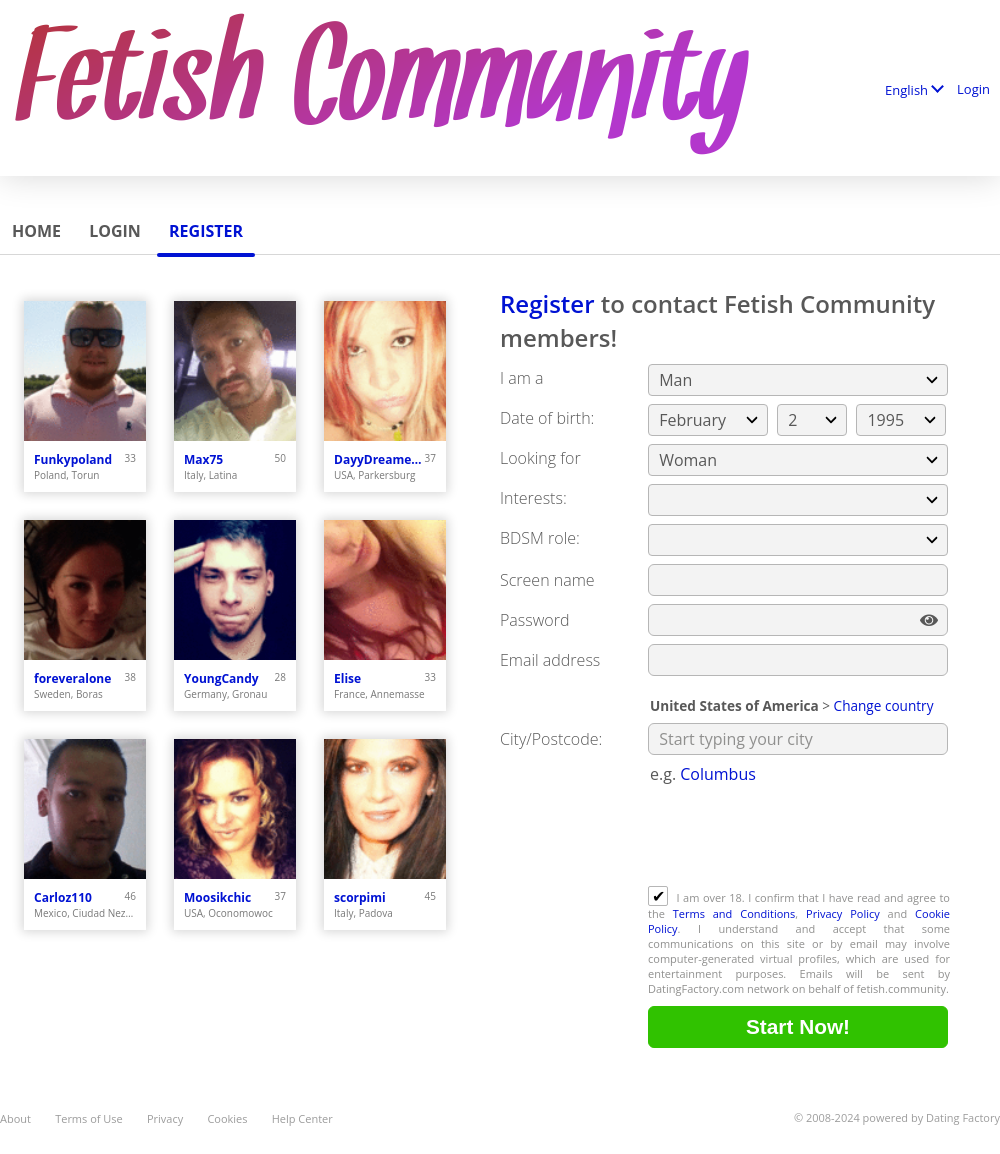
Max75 (203, 459)
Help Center (302, 1118)
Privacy (165, 1118)
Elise (347, 678)
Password (534, 620)
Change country (884, 705)
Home (36, 231)
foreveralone (72, 678)
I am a (521, 378)
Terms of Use (89, 1118)
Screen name (547, 580)
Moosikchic (217, 897)
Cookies (227, 1118)
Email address (550, 660)
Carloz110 (63, 897)
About (15, 1118)
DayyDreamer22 (379, 459)
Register (206, 231)
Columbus (718, 774)
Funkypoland (73, 459)
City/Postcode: (551, 739)
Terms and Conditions (734, 913)
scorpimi (360, 897)
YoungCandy (221, 678)
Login (973, 89)
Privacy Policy (843, 913)
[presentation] (800, 837)
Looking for (540, 458)
